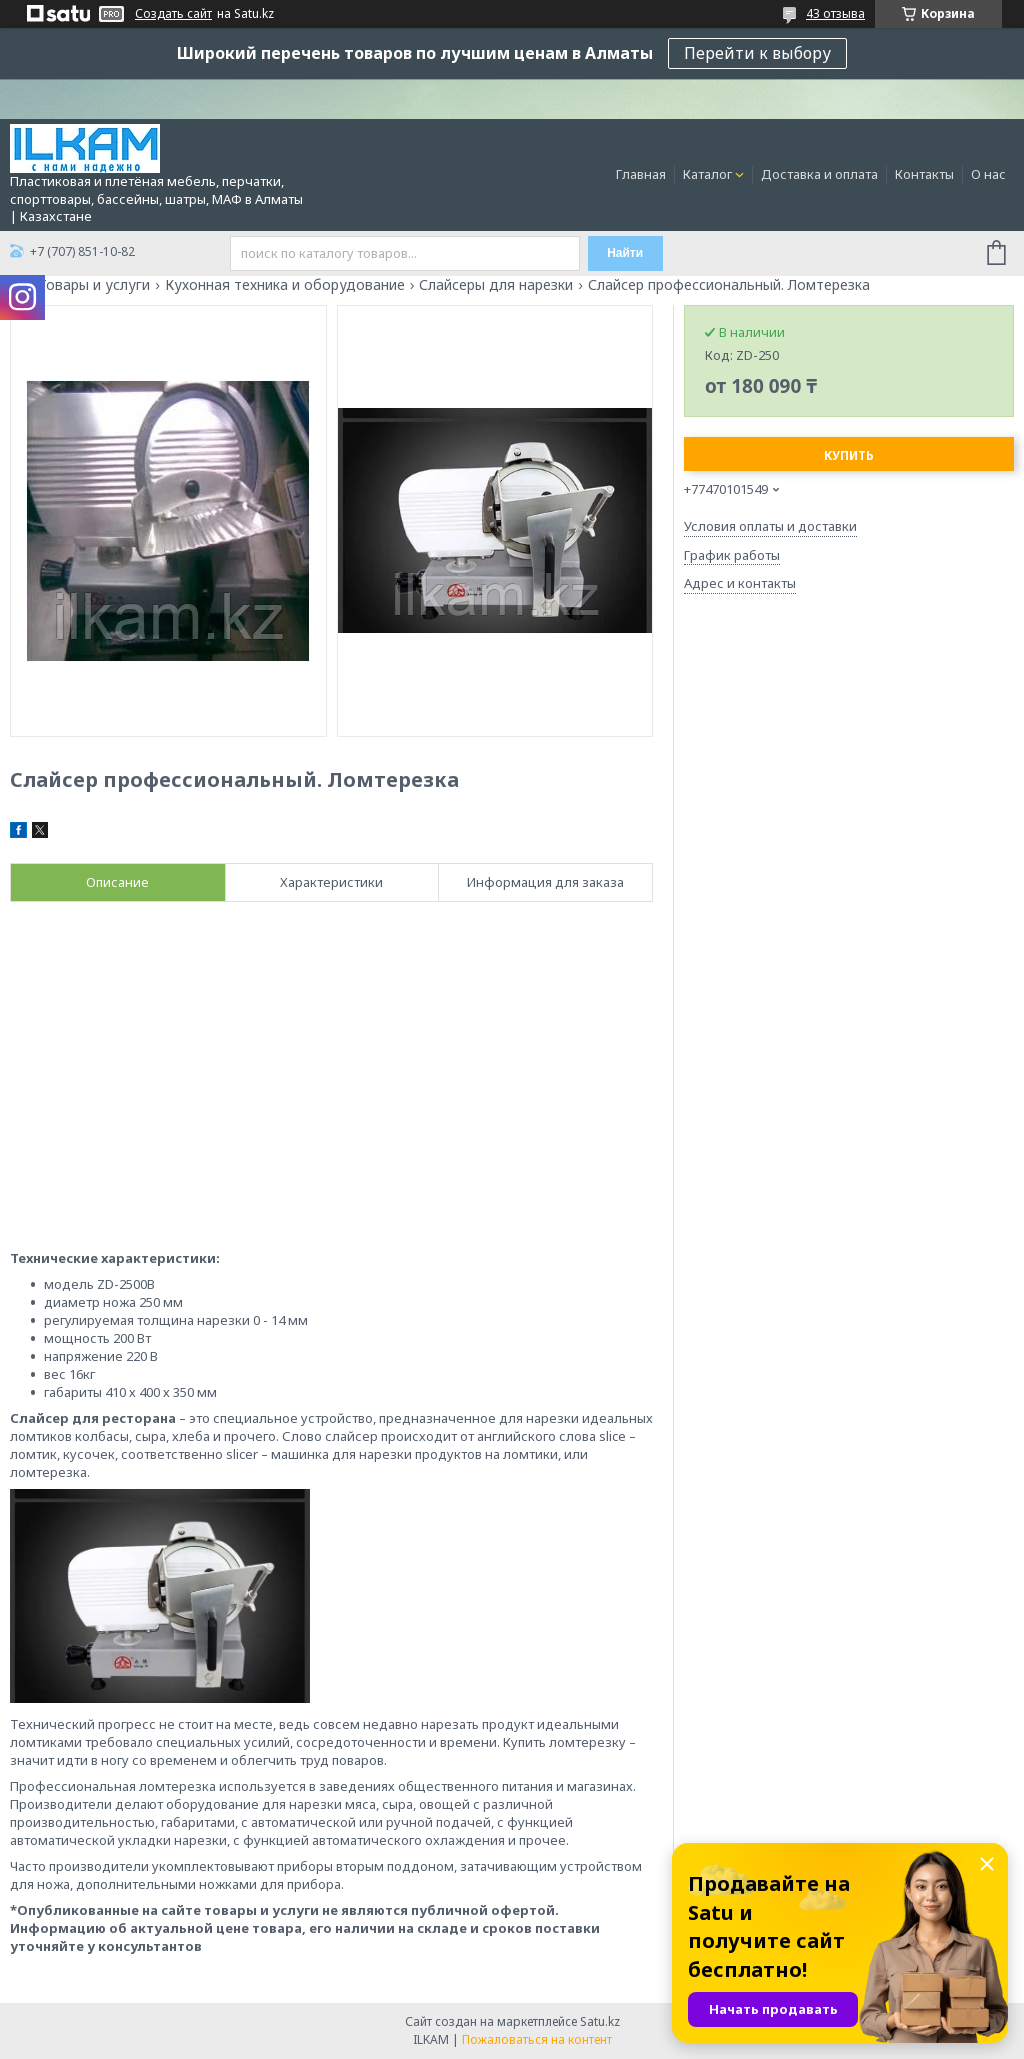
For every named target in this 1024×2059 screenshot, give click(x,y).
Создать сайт (173, 14)
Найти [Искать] (625, 253)
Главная (641, 174)
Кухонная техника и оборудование (285, 285)
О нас (988, 174)
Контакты (924, 174)
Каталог (707, 174)
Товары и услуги (94, 285)
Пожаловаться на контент (537, 2039)
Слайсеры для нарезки (496, 285)
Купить (849, 455)
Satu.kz (600, 2021)
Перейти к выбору (757, 53)
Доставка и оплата (819, 174)
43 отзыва (835, 13)
